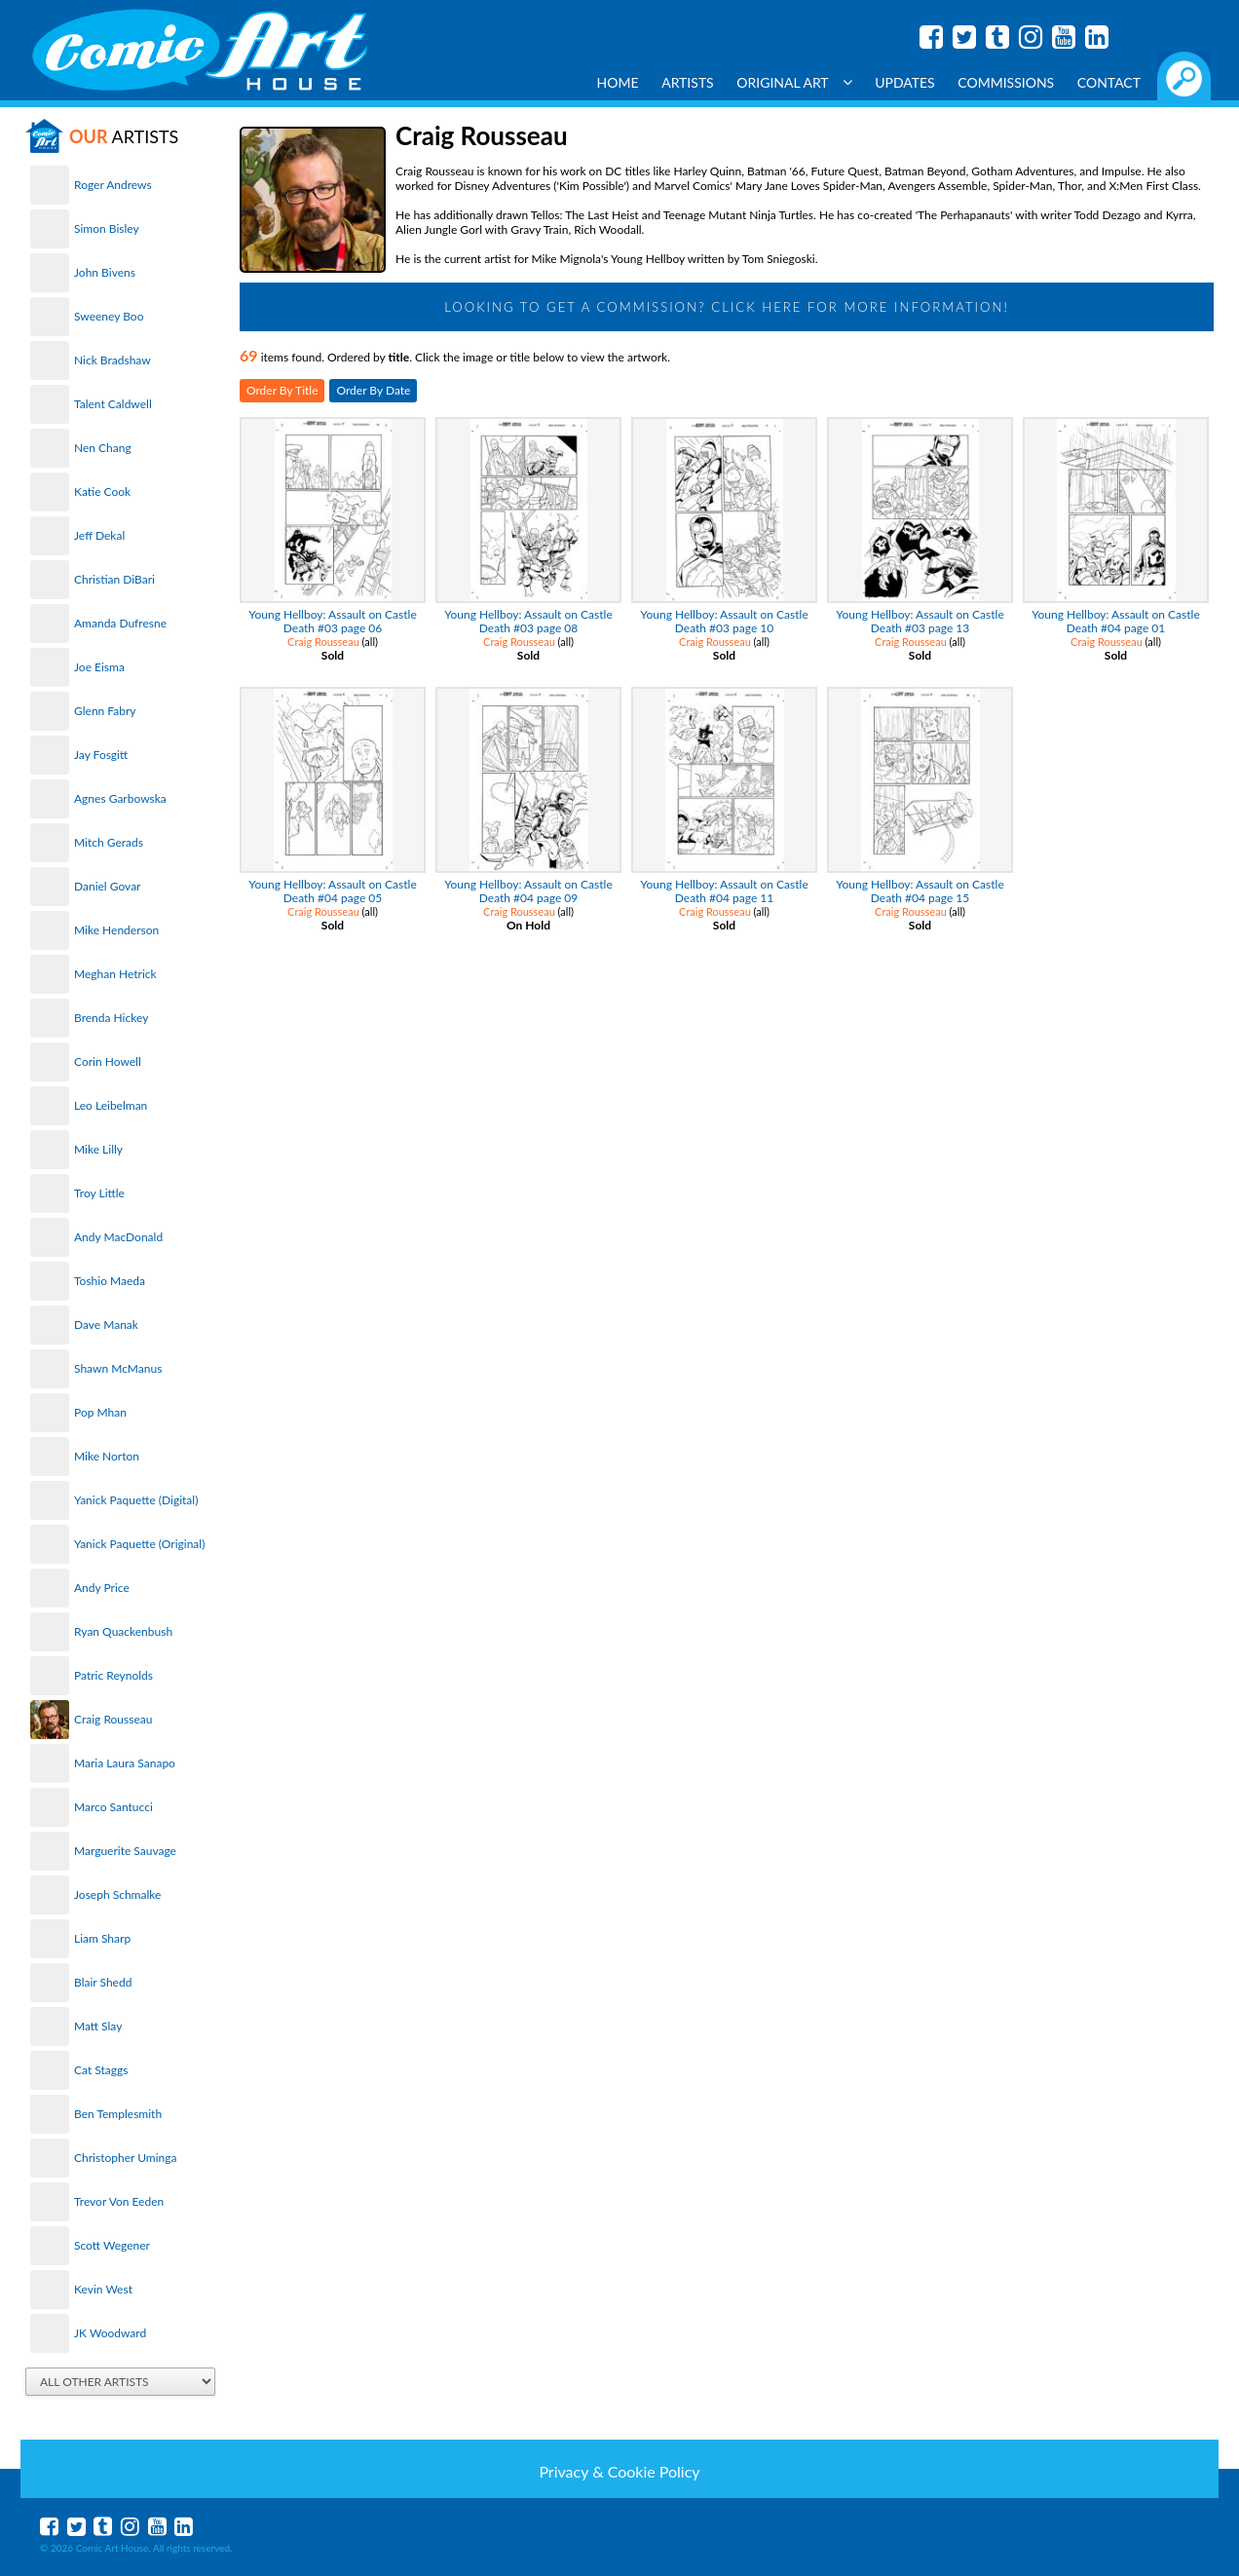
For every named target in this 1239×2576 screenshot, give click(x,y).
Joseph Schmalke (117, 1894)
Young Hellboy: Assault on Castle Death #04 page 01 (1115, 621)
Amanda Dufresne (120, 623)
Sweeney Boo (108, 316)
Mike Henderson (116, 930)
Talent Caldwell (113, 404)
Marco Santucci (113, 1806)
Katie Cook (102, 491)
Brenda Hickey (111, 1017)
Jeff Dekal (99, 535)
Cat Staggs (101, 2070)
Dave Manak (106, 1324)
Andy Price (102, 1587)
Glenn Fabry (105, 710)
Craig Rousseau (113, 1719)
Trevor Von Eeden (119, 2201)
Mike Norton (106, 1456)
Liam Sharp (102, 1938)
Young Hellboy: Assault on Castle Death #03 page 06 (332, 621)
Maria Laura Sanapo (124, 1763)
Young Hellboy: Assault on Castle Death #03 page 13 (919, 621)
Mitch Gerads (108, 842)
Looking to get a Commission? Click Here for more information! (726, 307)
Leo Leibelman (110, 1105)
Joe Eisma (99, 667)
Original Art (793, 82)
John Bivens (104, 272)
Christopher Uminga (125, 2157)
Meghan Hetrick (115, 973)
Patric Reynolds (113, 1675)
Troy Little (99, 1193)
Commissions (1005, 82)
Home (618, 82)
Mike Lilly (98, 1149)
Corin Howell (107, 1061)
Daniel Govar (107, 886)
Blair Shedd (102, 1982)
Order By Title (282, 390)
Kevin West (103, 2289)
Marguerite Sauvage (125, 1850)
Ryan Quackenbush (123, 1631)
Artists (687, 82)
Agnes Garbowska (120, 798)
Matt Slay (98, 2026)
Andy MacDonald (118, 1237)
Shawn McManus (118, 1368)
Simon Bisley (106, 228)
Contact (1109, 82)
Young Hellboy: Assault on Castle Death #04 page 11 (723, 891)
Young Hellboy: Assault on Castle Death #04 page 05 (332, 891)
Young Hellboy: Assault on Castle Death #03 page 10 (723, 621)
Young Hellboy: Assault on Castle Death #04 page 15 (919, 891)
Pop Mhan (100, 1412)
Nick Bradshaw (112, 360)
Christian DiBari (114, 579)
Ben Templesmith (118, 2113)
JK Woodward (110, 2333)
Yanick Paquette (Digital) (136, 1500)
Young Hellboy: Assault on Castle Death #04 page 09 (528, 891)
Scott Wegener (112, 2245)
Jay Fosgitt (101, 754)
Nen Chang (102, 447)
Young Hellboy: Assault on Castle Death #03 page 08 (528, 621)
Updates (905, 82)
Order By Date (373, 390)
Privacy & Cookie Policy (619, 2471)
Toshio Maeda (109, 1280)
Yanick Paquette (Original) (139, 1543)
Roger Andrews (113, 184)
